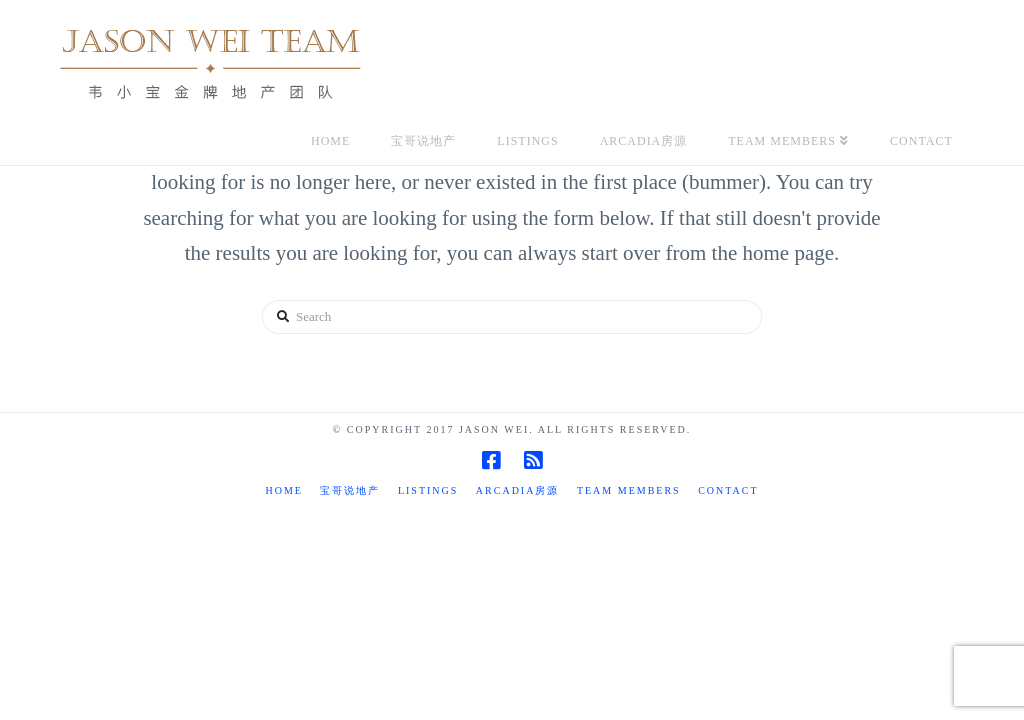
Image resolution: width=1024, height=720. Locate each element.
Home (283, 490)
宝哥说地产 (350, 490)
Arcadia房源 (518, 490)
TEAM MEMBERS (629, 490)
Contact (728, 490)
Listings (428, 490)
